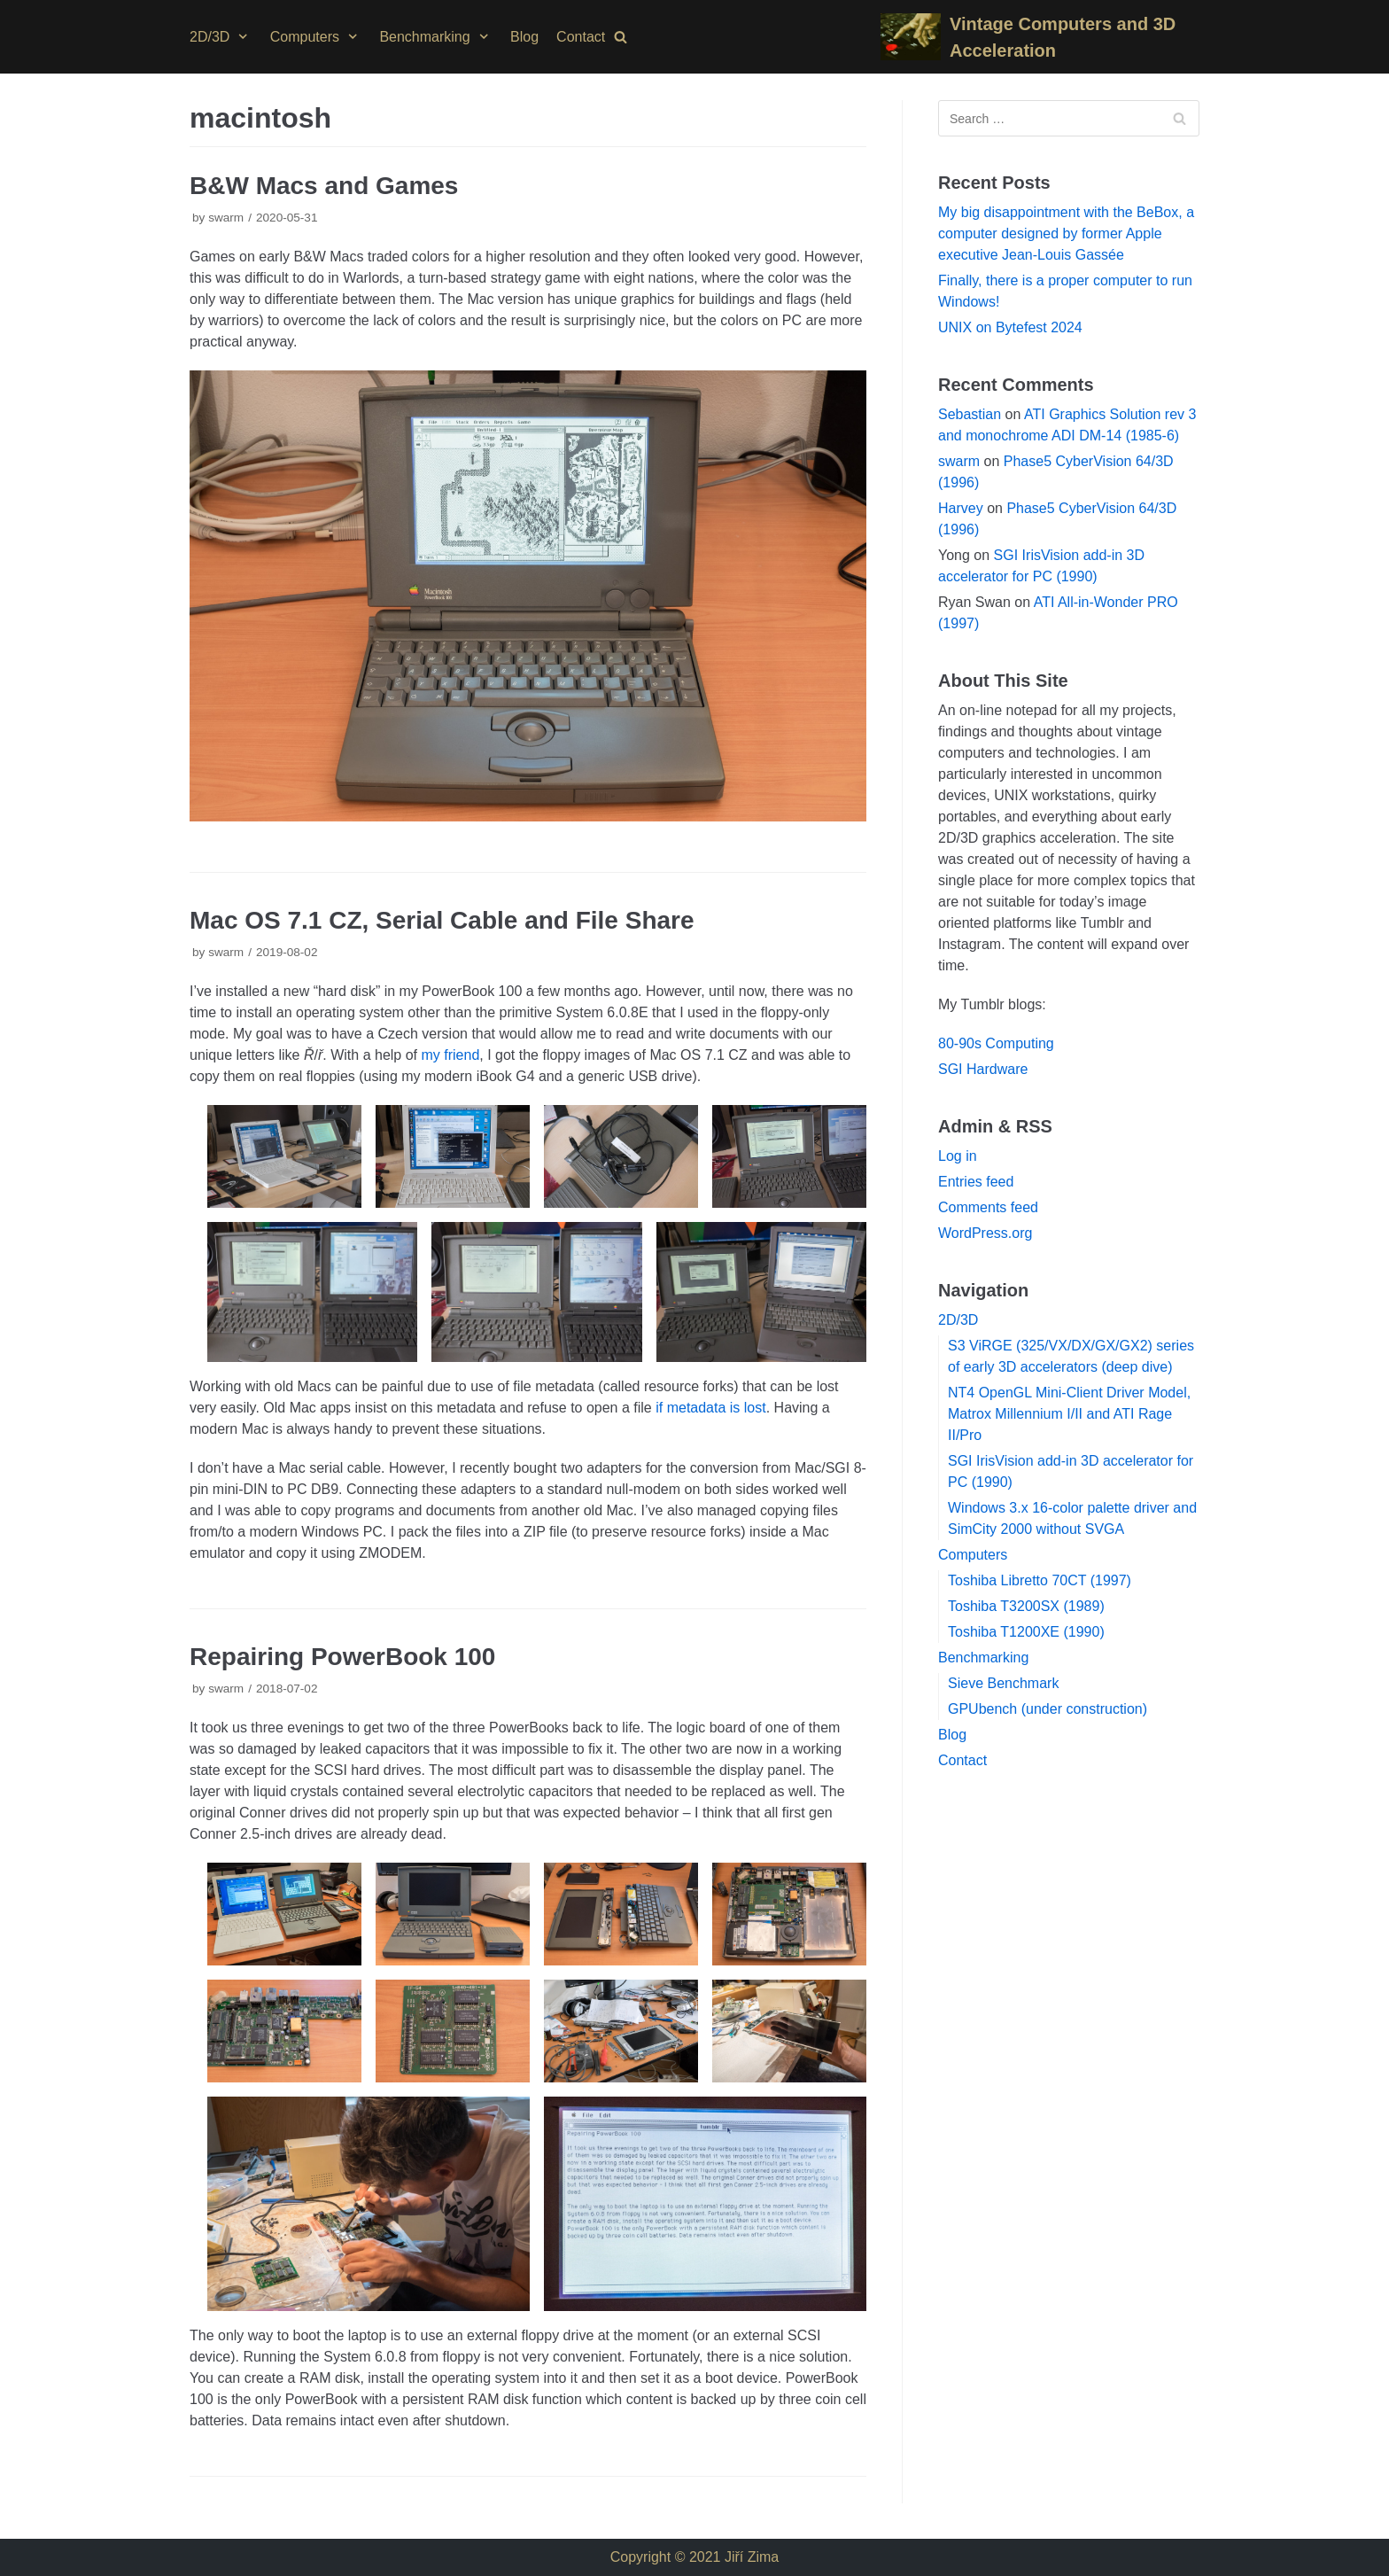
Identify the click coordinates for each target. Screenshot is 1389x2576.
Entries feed (975, 1181)
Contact (580, 36)
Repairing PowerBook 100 (342, 1656)
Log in (957, 1155)
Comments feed (988, 1207)
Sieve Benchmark (1003, 1683)
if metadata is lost (711, 1407)
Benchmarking (983, 1657)
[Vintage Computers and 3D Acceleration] (1040, 37)
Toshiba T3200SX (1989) (1026, 1606)
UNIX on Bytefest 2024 (1010, 327)
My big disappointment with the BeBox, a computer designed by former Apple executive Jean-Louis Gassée (1066, 233)
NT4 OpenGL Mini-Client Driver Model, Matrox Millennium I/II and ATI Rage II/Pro (1069, 1414)
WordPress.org (985, 1233)
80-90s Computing (996, 1043)
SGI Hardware (983, 1069)
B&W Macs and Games (324, 185)
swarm (226, 217)
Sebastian (969, 414)
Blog (524, 36)
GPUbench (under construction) (1047, 1708)
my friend (450, 1054)
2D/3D (958, 1319)
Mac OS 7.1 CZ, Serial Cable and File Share (442, 920)
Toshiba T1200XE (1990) (1026, 1631)
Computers (972, 1554)
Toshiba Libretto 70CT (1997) (1039, 1580)
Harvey (960, 508)
